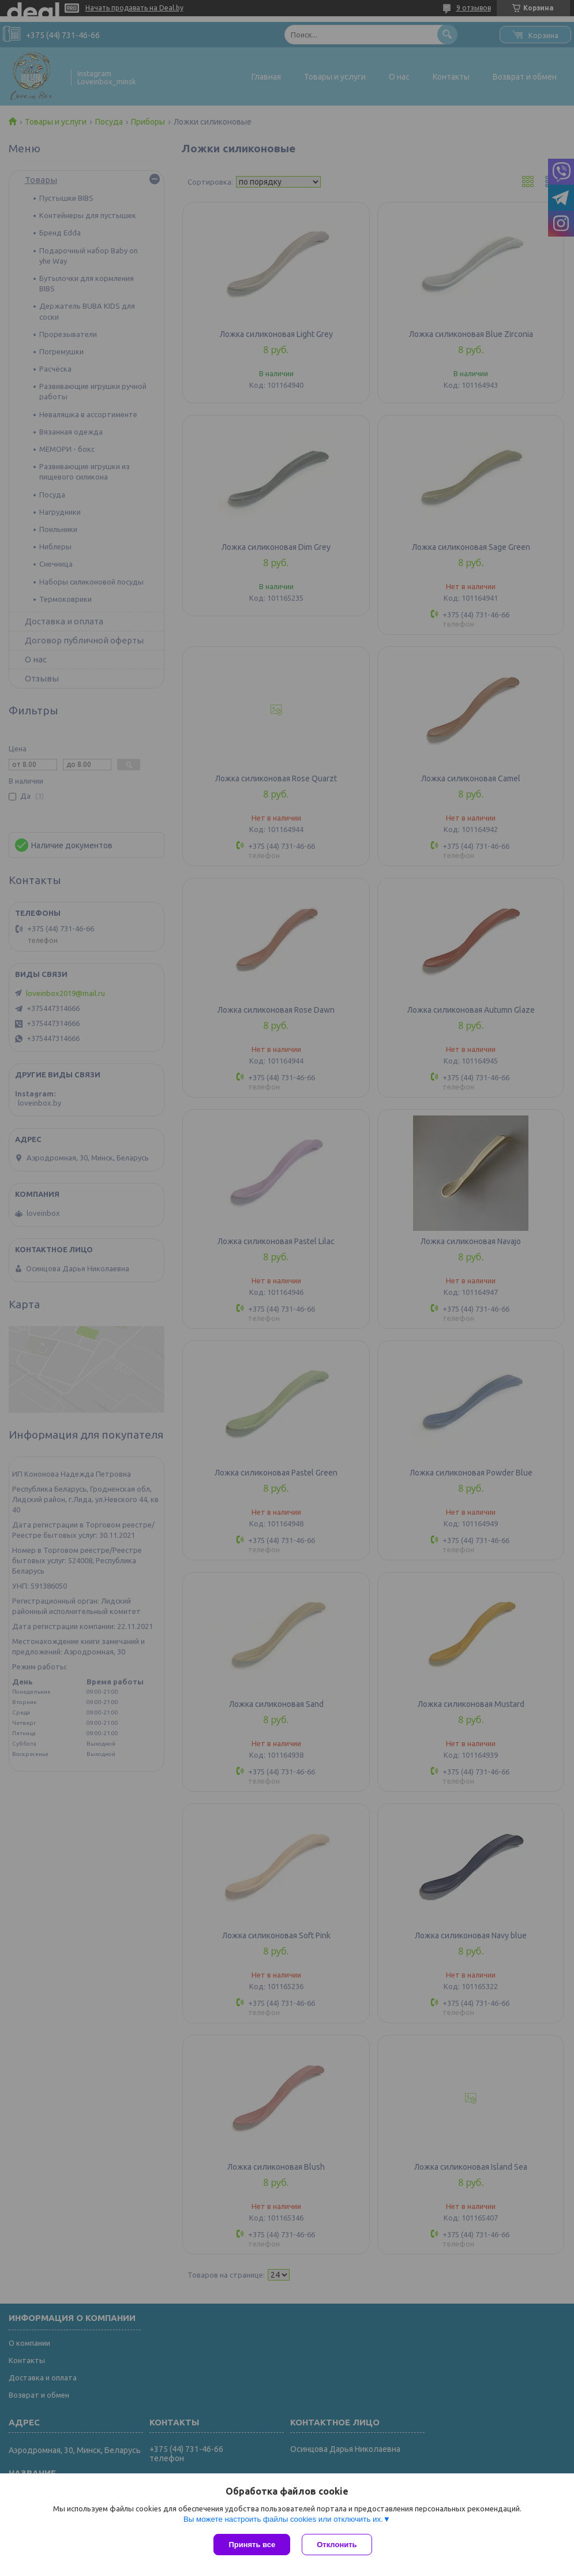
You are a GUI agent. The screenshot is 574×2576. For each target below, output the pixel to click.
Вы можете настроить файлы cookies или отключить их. (283, 2519)
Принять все (251, 2544)
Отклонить (337, 2544)
